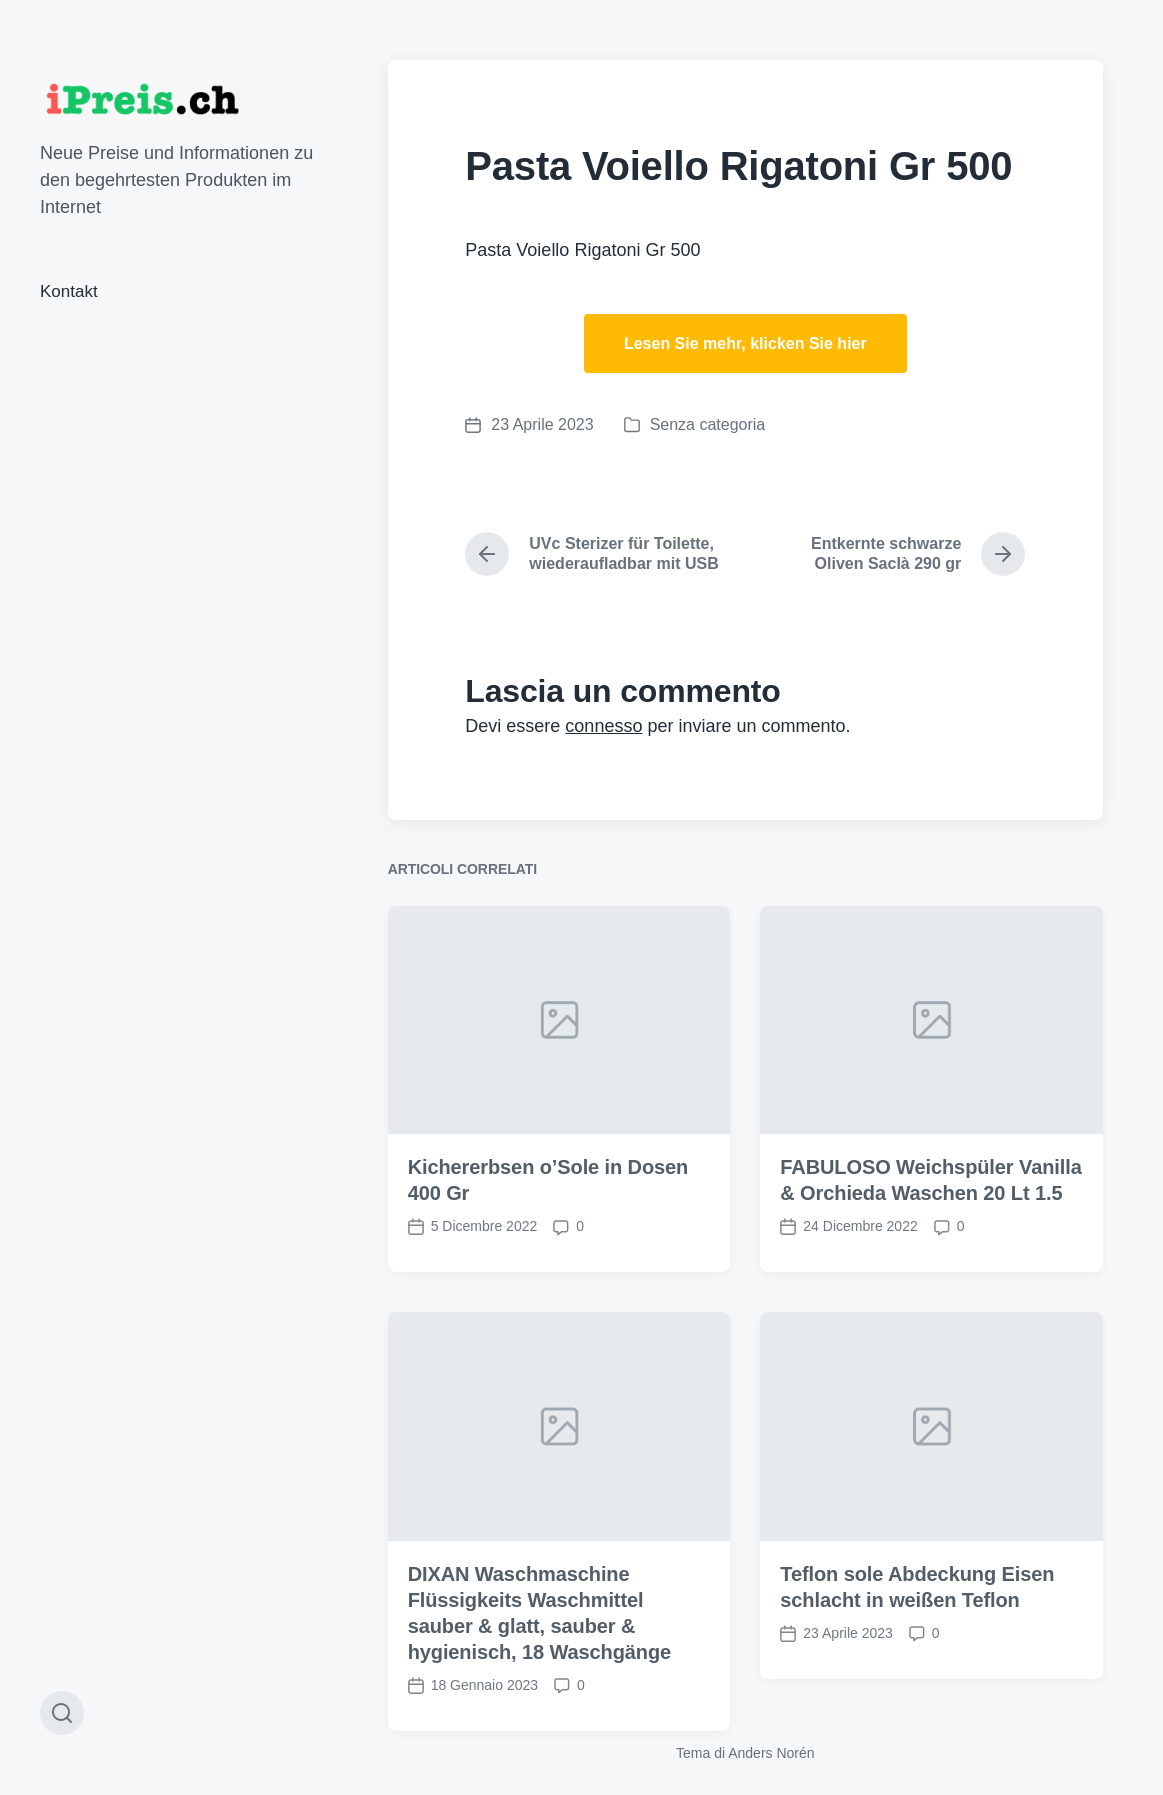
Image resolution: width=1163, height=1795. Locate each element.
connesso (603, 726)
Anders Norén (771, 1753)
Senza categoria (708, 424)
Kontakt (69, 291)
